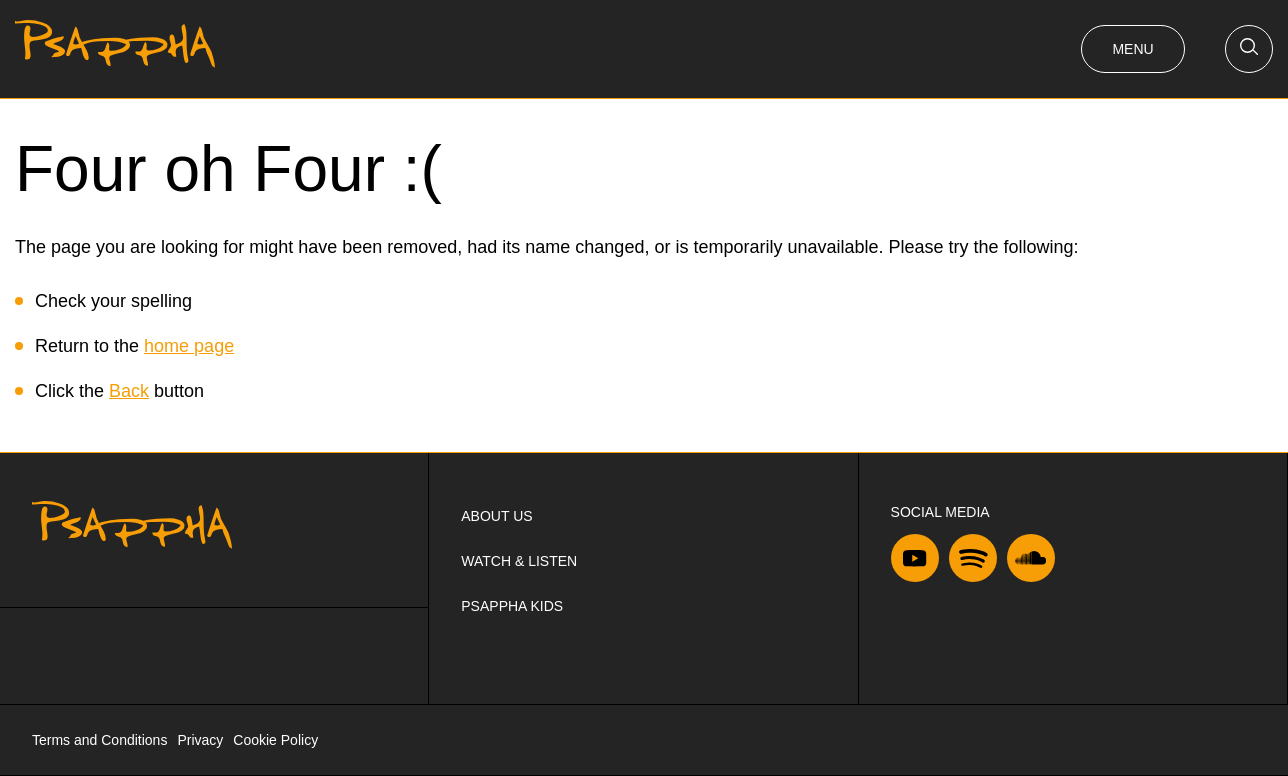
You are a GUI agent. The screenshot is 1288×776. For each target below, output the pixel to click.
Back (129, 391)
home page (189, 346)
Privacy (200, 740)
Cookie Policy (275, 740)
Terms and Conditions (99, 740)
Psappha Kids (512, 606)
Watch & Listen (519, 561)
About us (496, 516)
